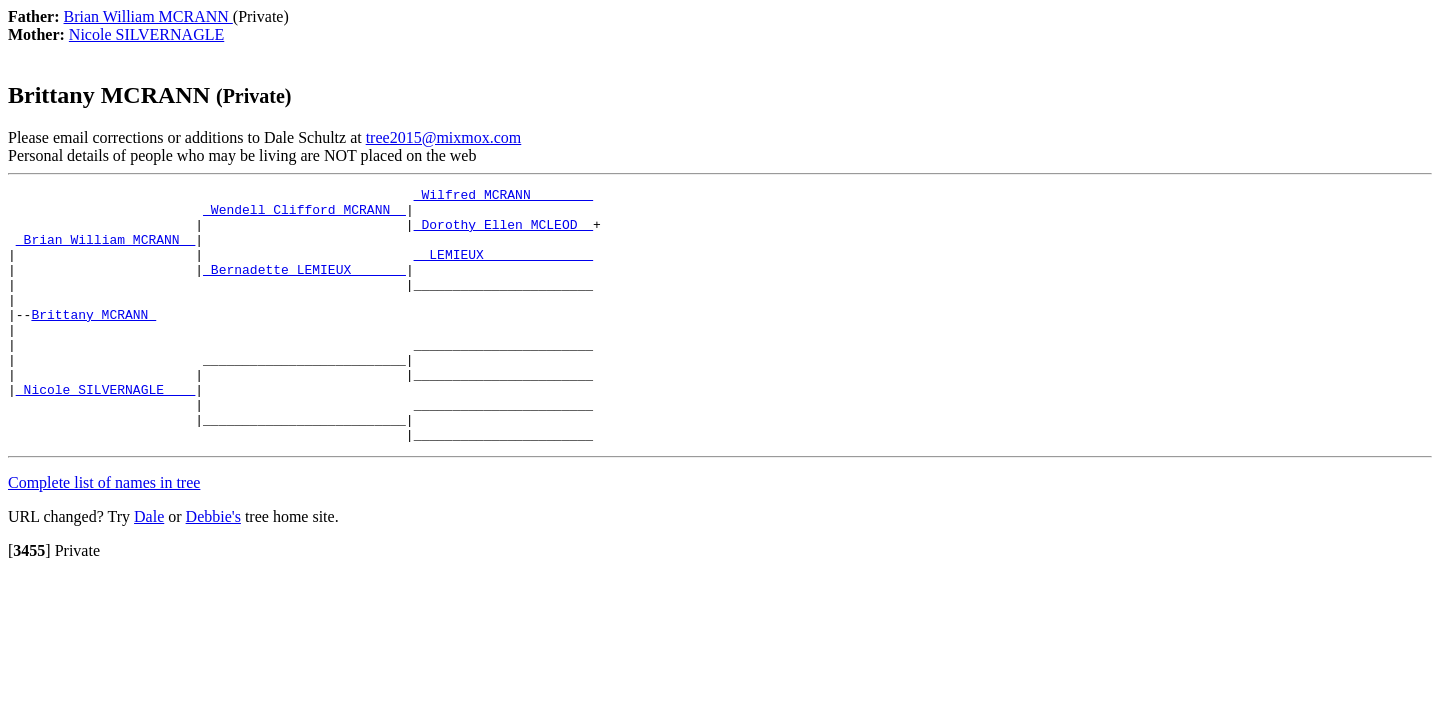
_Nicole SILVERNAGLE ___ (105, 431)
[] (29, 601)
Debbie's (213, 567)
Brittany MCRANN (93, 341)
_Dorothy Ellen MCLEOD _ (503, 233)
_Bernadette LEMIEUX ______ (304, 287)
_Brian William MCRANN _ (105, 251)
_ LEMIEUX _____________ (503, 269)
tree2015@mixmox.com (444, 137)
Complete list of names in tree (104, 533)
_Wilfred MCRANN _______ (503, 197)
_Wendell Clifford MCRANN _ (304, 215)
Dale (149, 567)
